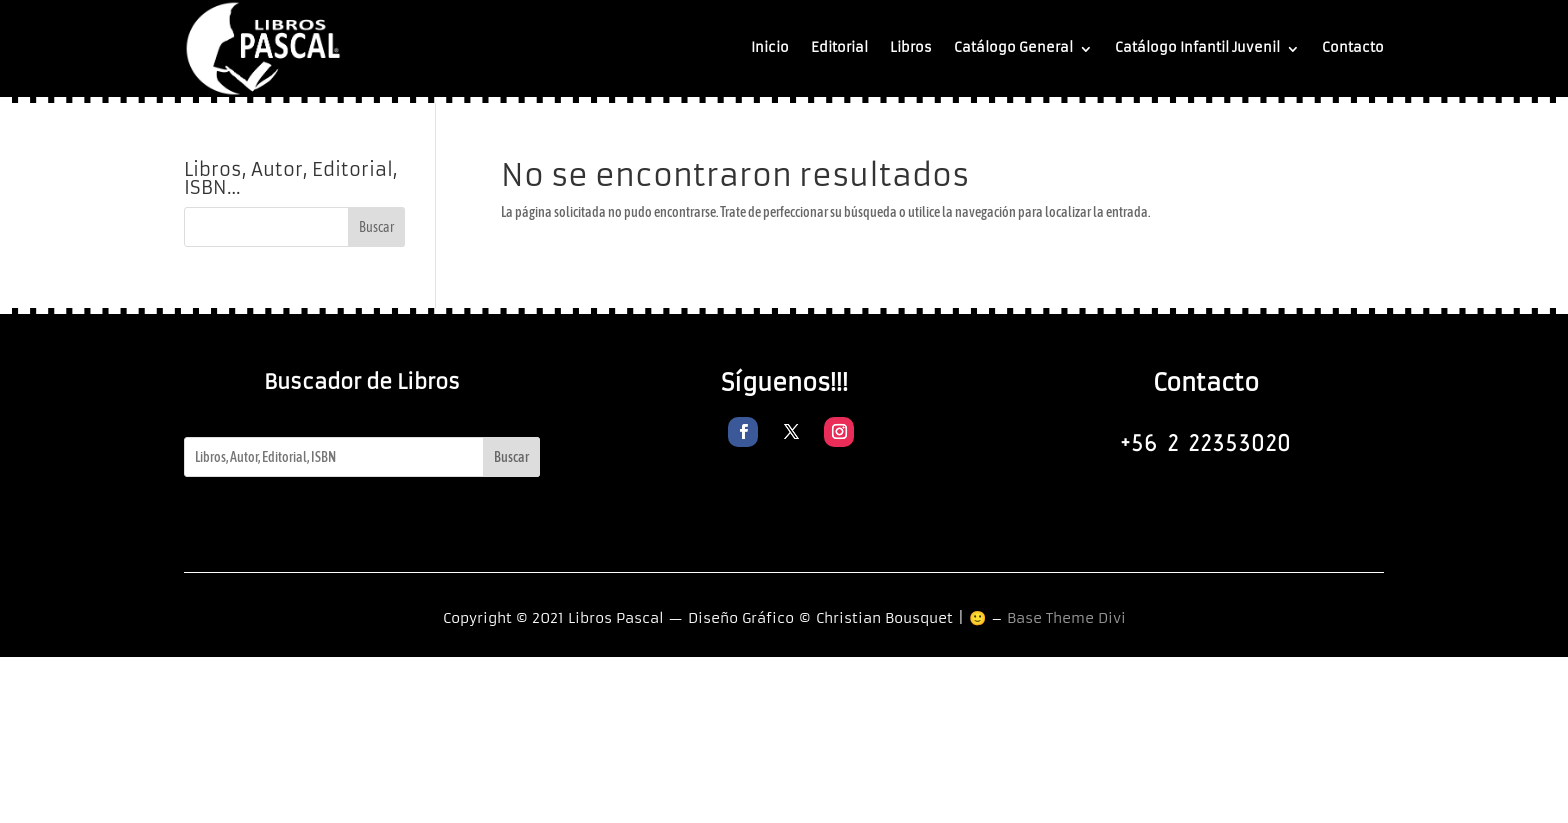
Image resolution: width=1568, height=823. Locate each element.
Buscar (511, 457)
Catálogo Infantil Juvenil (1197, 47)
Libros (911, 47)
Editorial (839, 47)
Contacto (1353, 47)
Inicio (770, 47)
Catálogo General (1013, 47)
